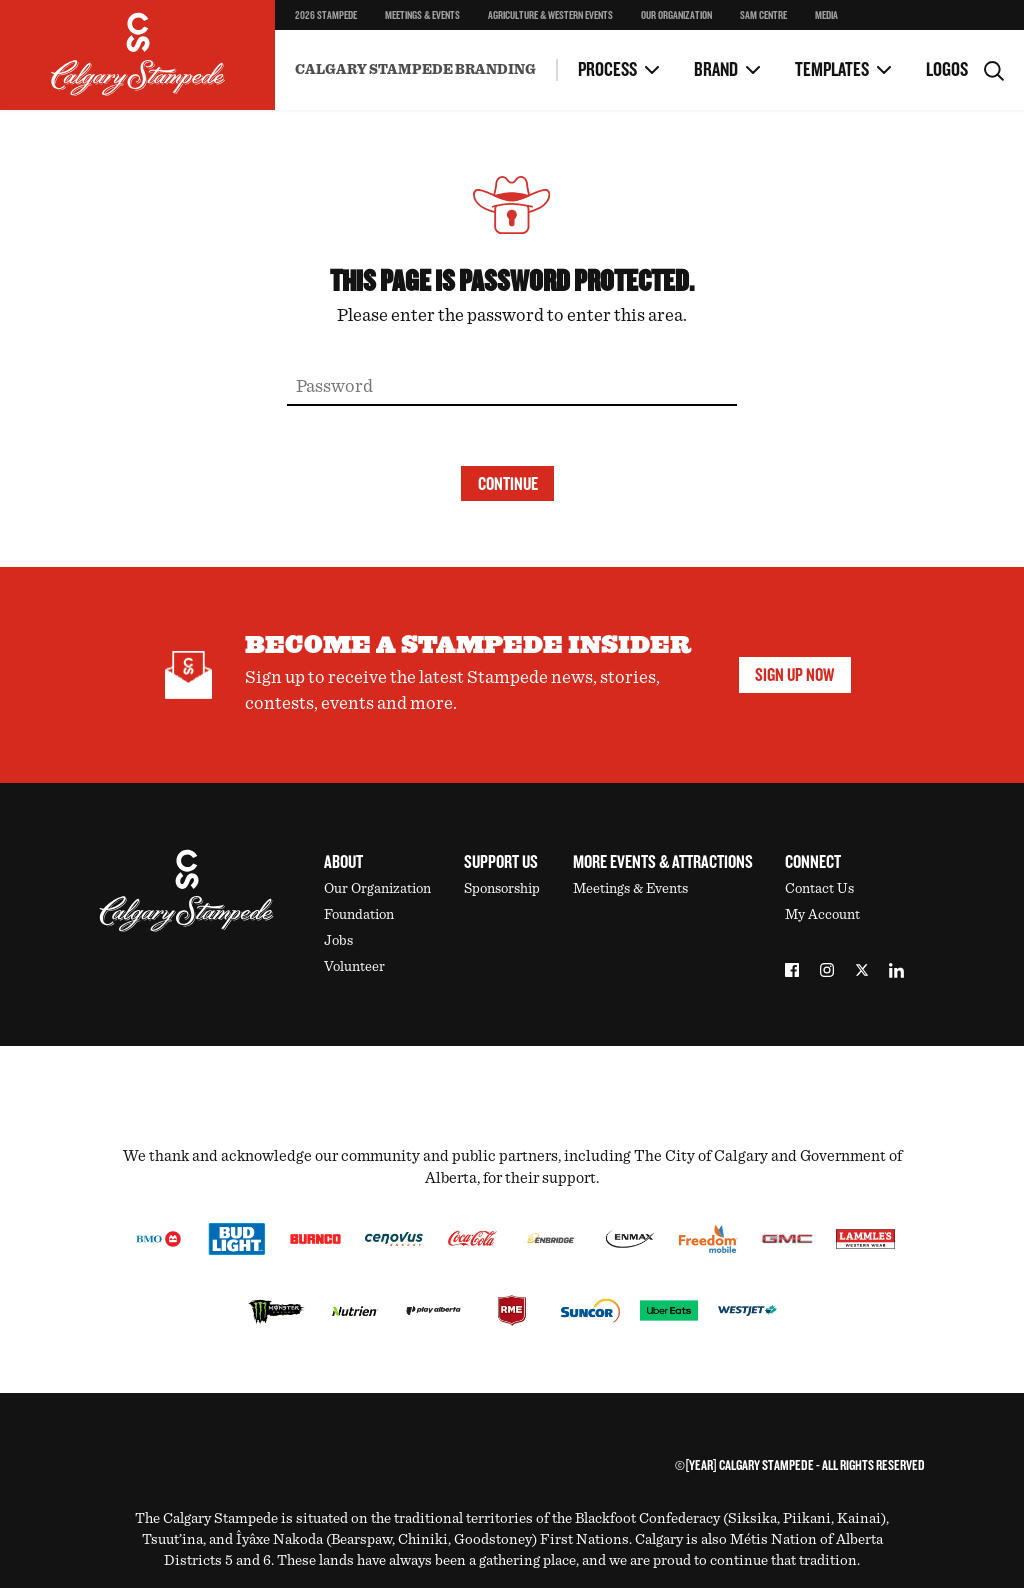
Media (826, 15)
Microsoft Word (341, 30)
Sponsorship (502, 888)
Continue (508, 484)
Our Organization (676, 15)
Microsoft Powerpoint (471, 39)
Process (607, 70)
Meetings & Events (422, 15)
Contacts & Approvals (470, 39)
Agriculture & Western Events (550, 15)
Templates (832, 70)
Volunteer (354, 966)
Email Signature (766, 30)
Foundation (359, 914)
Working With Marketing (334, 39)
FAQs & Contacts (342, 30)
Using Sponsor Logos (497, 28)
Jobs (338, 940)
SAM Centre (763, 15)
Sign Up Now (794, 675)
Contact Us (819, 888)
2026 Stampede (326, 15)
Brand (716, 70)
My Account (822, 914)
